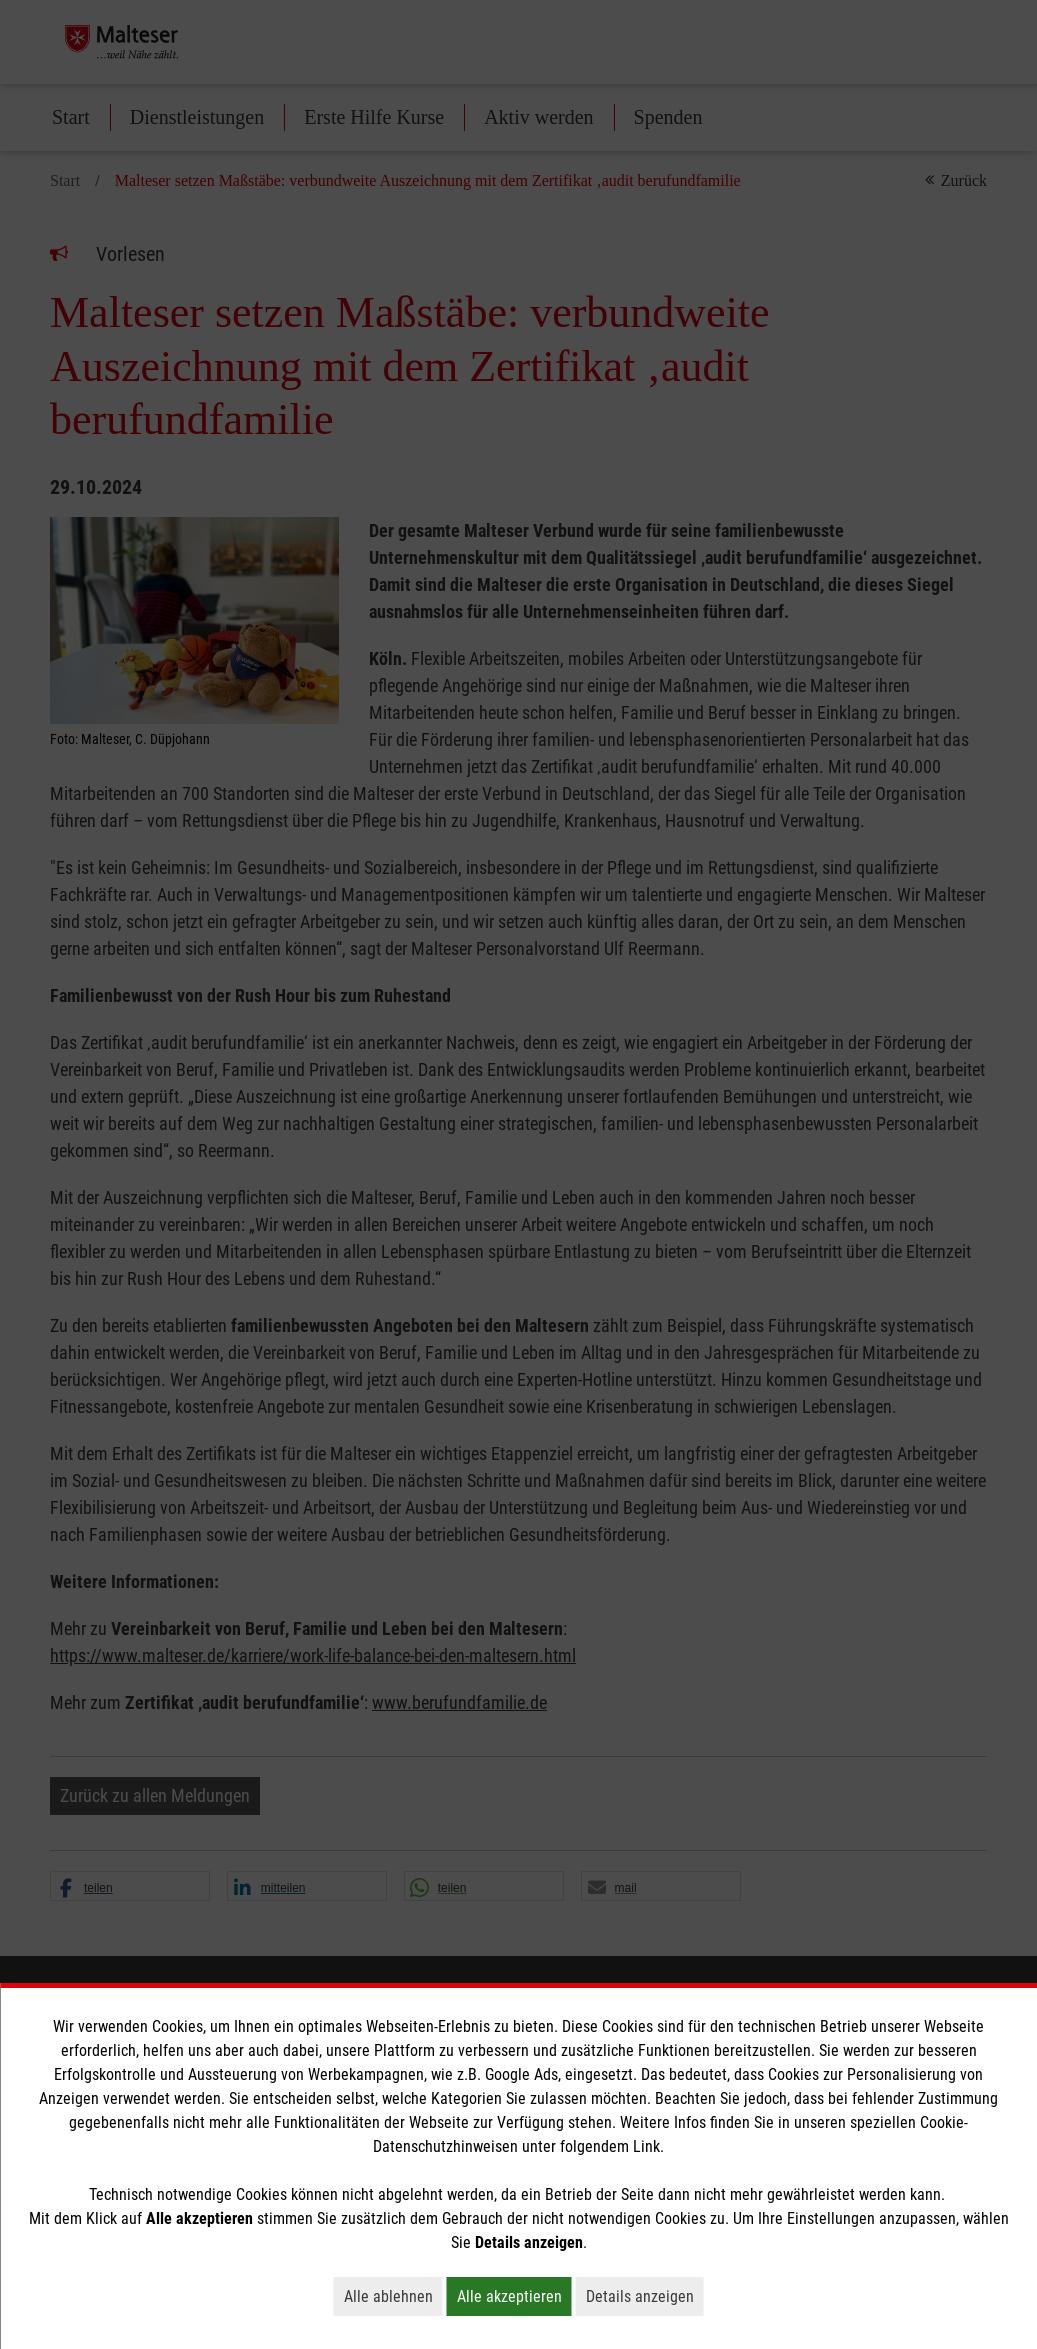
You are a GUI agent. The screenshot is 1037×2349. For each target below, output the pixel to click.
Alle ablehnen (393, 2296)
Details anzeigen (645, 2296)
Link (646, 2146)
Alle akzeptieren (514, 2296)
